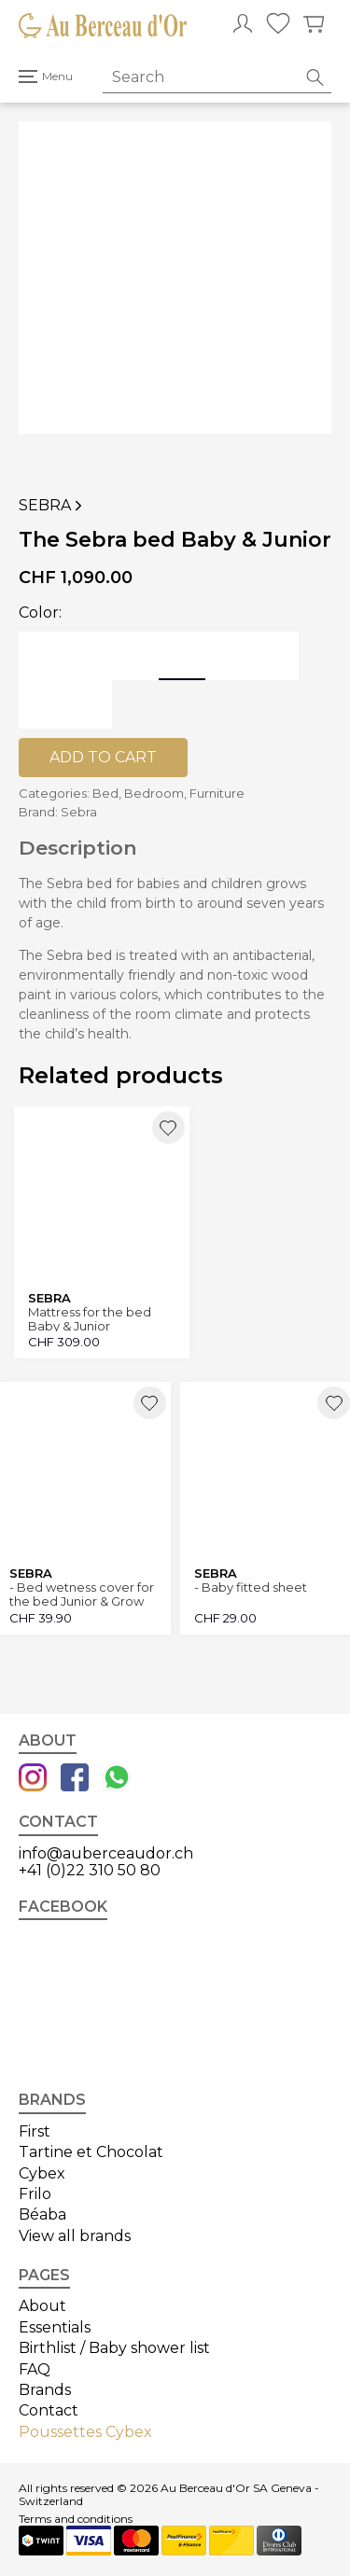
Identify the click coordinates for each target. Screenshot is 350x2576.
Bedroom (154, 793)
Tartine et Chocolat (91, 2152)
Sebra (52, 505)
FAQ (34, 2369)
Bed (105, 793)
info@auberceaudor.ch (106, 1853)
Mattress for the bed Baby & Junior (89, 1318)
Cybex (42, 2173)
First (34, 2131)
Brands (45, 2390)
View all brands (75, 2236)
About (42, 2306)
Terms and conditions (76, 2519)
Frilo (35, 2194)
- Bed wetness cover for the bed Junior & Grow (81, 1594)
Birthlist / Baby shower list (114, 2348)
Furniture (217, 793)
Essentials (55, 2327)
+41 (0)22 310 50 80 (90, 1870)
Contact (48, 2410)
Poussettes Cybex (85, 2432)
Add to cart (103, 757)
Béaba (42, 2214)
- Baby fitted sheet (250, 1587)
